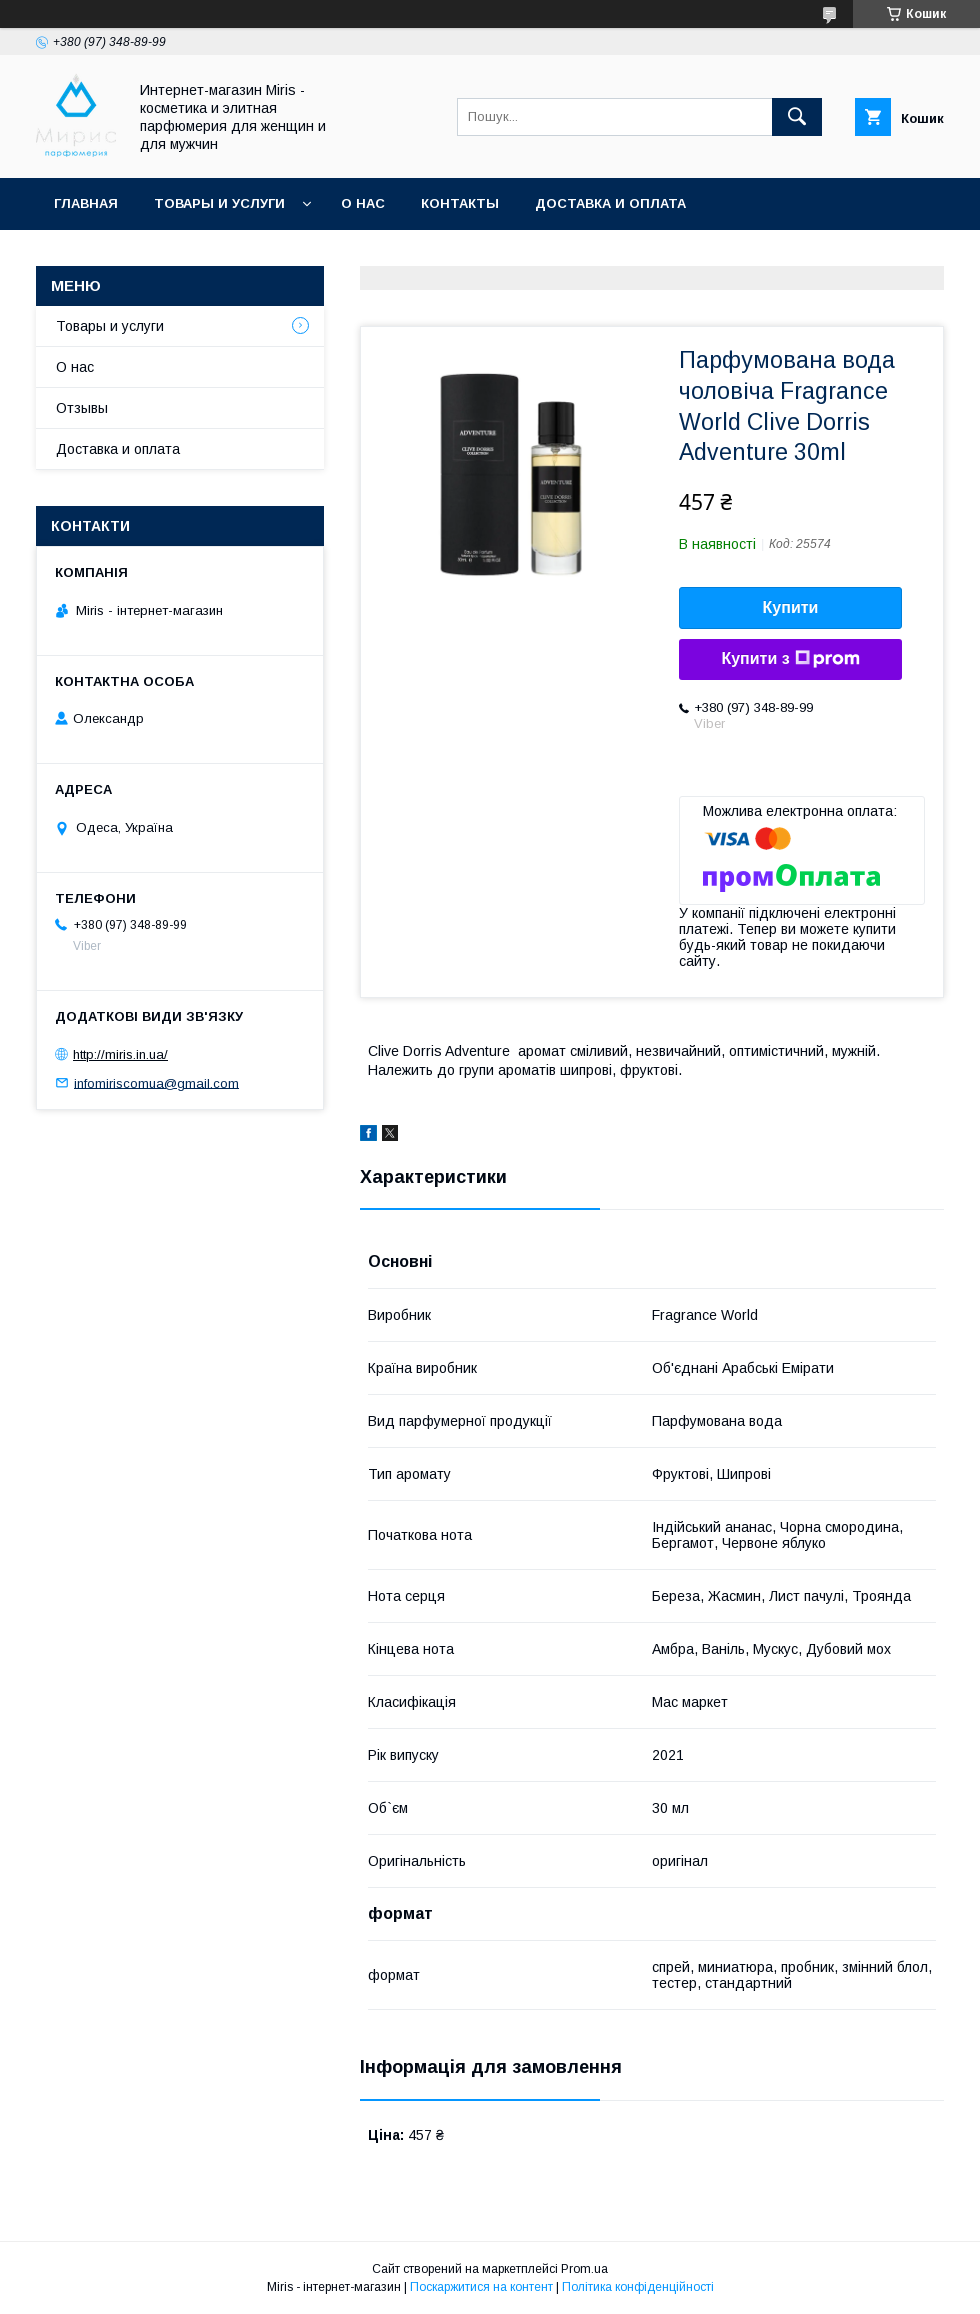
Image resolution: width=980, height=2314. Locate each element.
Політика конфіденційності (638, 2287)
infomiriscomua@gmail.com (156, 1082)
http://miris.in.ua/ (120, 1054)
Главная (86, 203)
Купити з (790, 659)
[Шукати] (797, 117)
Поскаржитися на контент (481, 2287)
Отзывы (82, 408)
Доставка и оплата (610, 203)
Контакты (460, 203)
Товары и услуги (219, 203)
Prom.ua (584, 2269)
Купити (791, 607)
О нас (363, 203)
